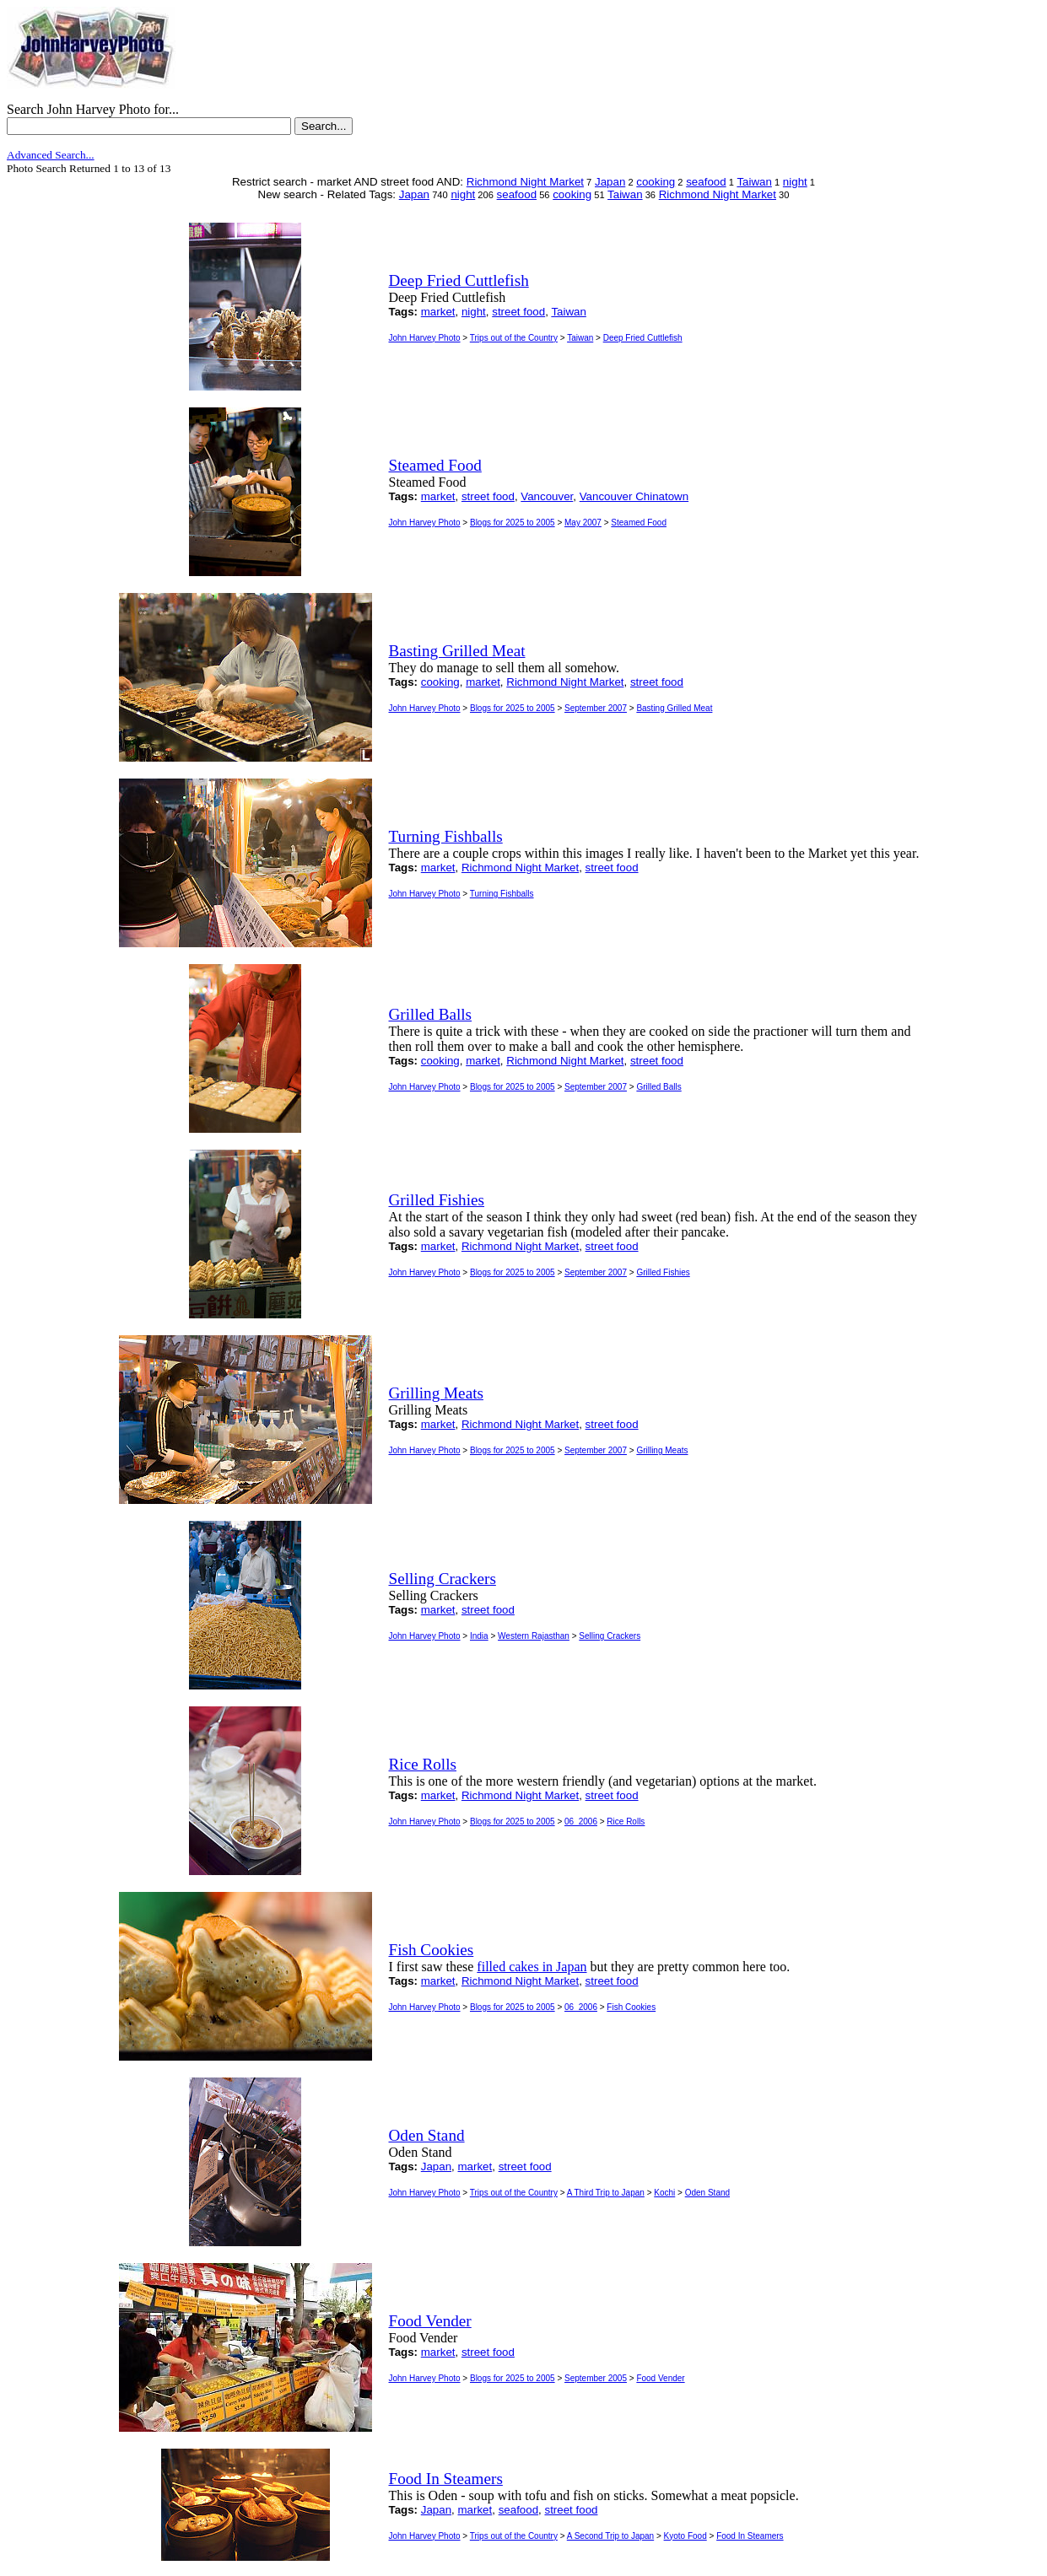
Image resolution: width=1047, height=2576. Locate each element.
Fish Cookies (631, 2007)
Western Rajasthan (533, 1636)
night (795, 181)
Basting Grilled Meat (674, 708)
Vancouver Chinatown (634, 496)
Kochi (664, 2192)
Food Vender (660, 2378)
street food (518, 311)
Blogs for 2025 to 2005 (512, 522)
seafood (706, 181)
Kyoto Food (685, 2536)
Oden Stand (707, 2192)
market (438, 311)
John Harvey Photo (425, 337)
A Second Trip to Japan (610, 2536)
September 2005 (595, 2378)
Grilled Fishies (662, 1272)
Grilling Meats (662, 1450)
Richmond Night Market (525, 181)
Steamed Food (639, 522)
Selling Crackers (609, 1636)
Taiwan (754, 181)
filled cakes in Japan (531, 1966)
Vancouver (547, 496)
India (479, 1636)
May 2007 (583, 522)
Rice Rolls (626, 1821)
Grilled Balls (658, 1086)
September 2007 (595, 708)
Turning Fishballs (502, 893)
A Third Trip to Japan (606, 2192)
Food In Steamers (749, 2536)
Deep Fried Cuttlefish (643, 337)
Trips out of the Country (514, 337)
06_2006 (580, 1821)
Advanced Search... (50, 154)
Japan (610, 181)
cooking (655, 181)
